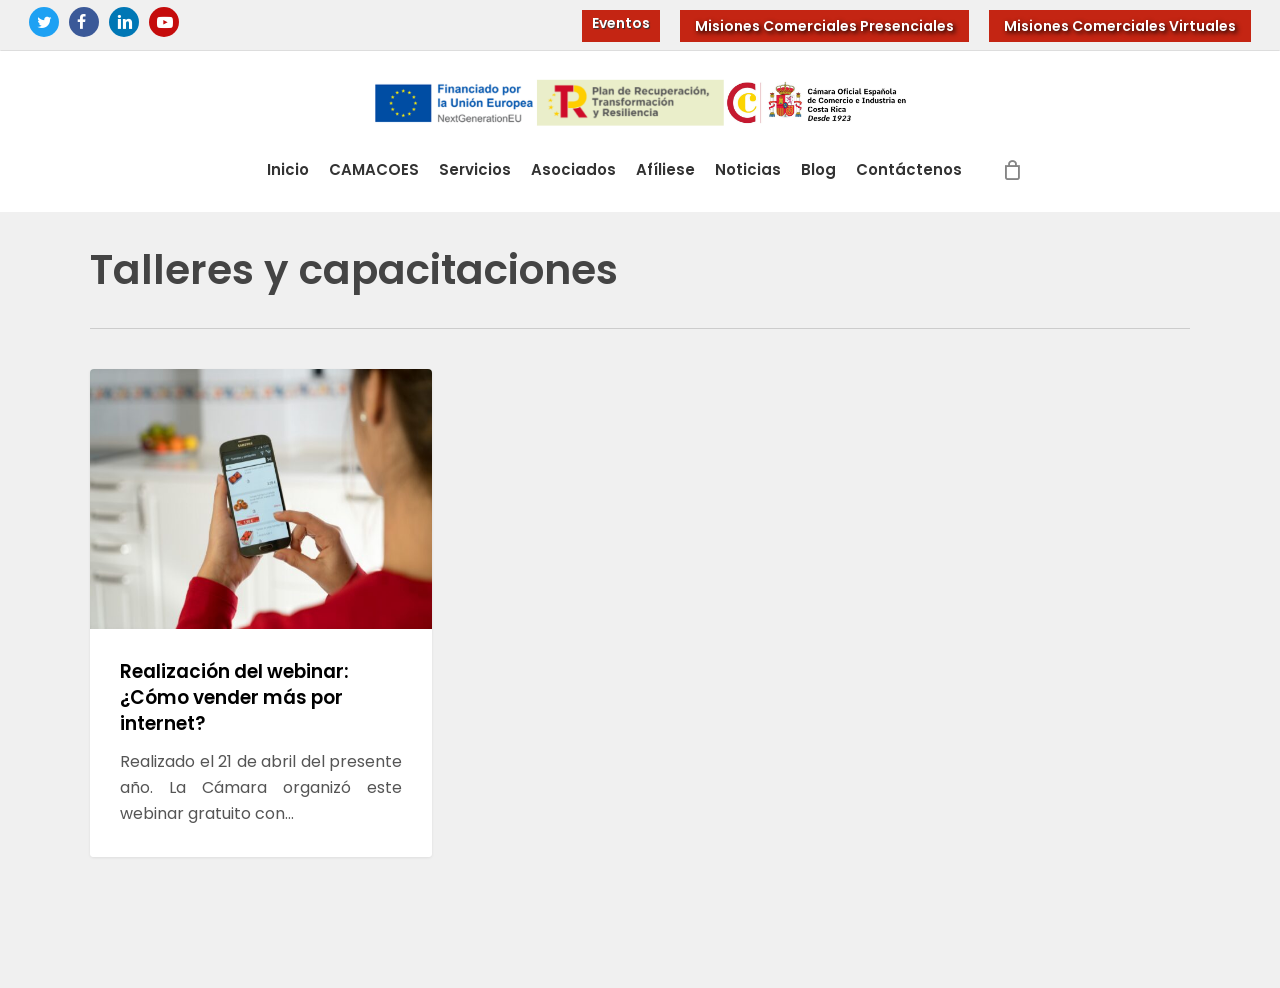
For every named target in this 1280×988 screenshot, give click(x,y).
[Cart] (1013, 181)
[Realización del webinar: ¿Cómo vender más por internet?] (261, 613)
